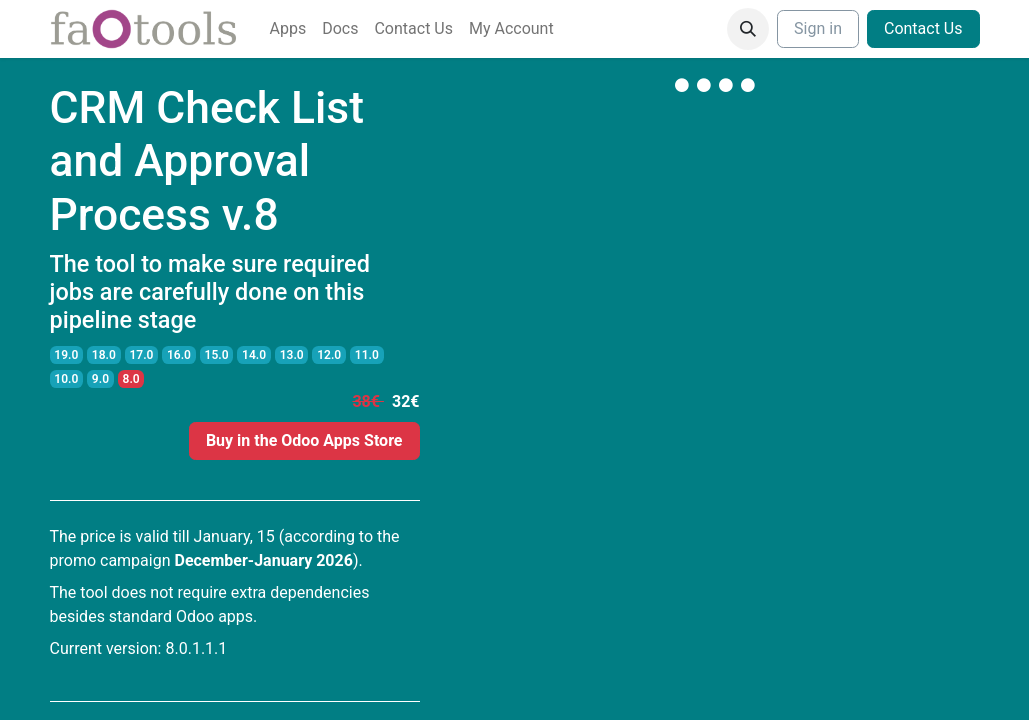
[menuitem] (288, 29)
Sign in (818, 28)
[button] (748, 29)
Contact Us (923, 28)
